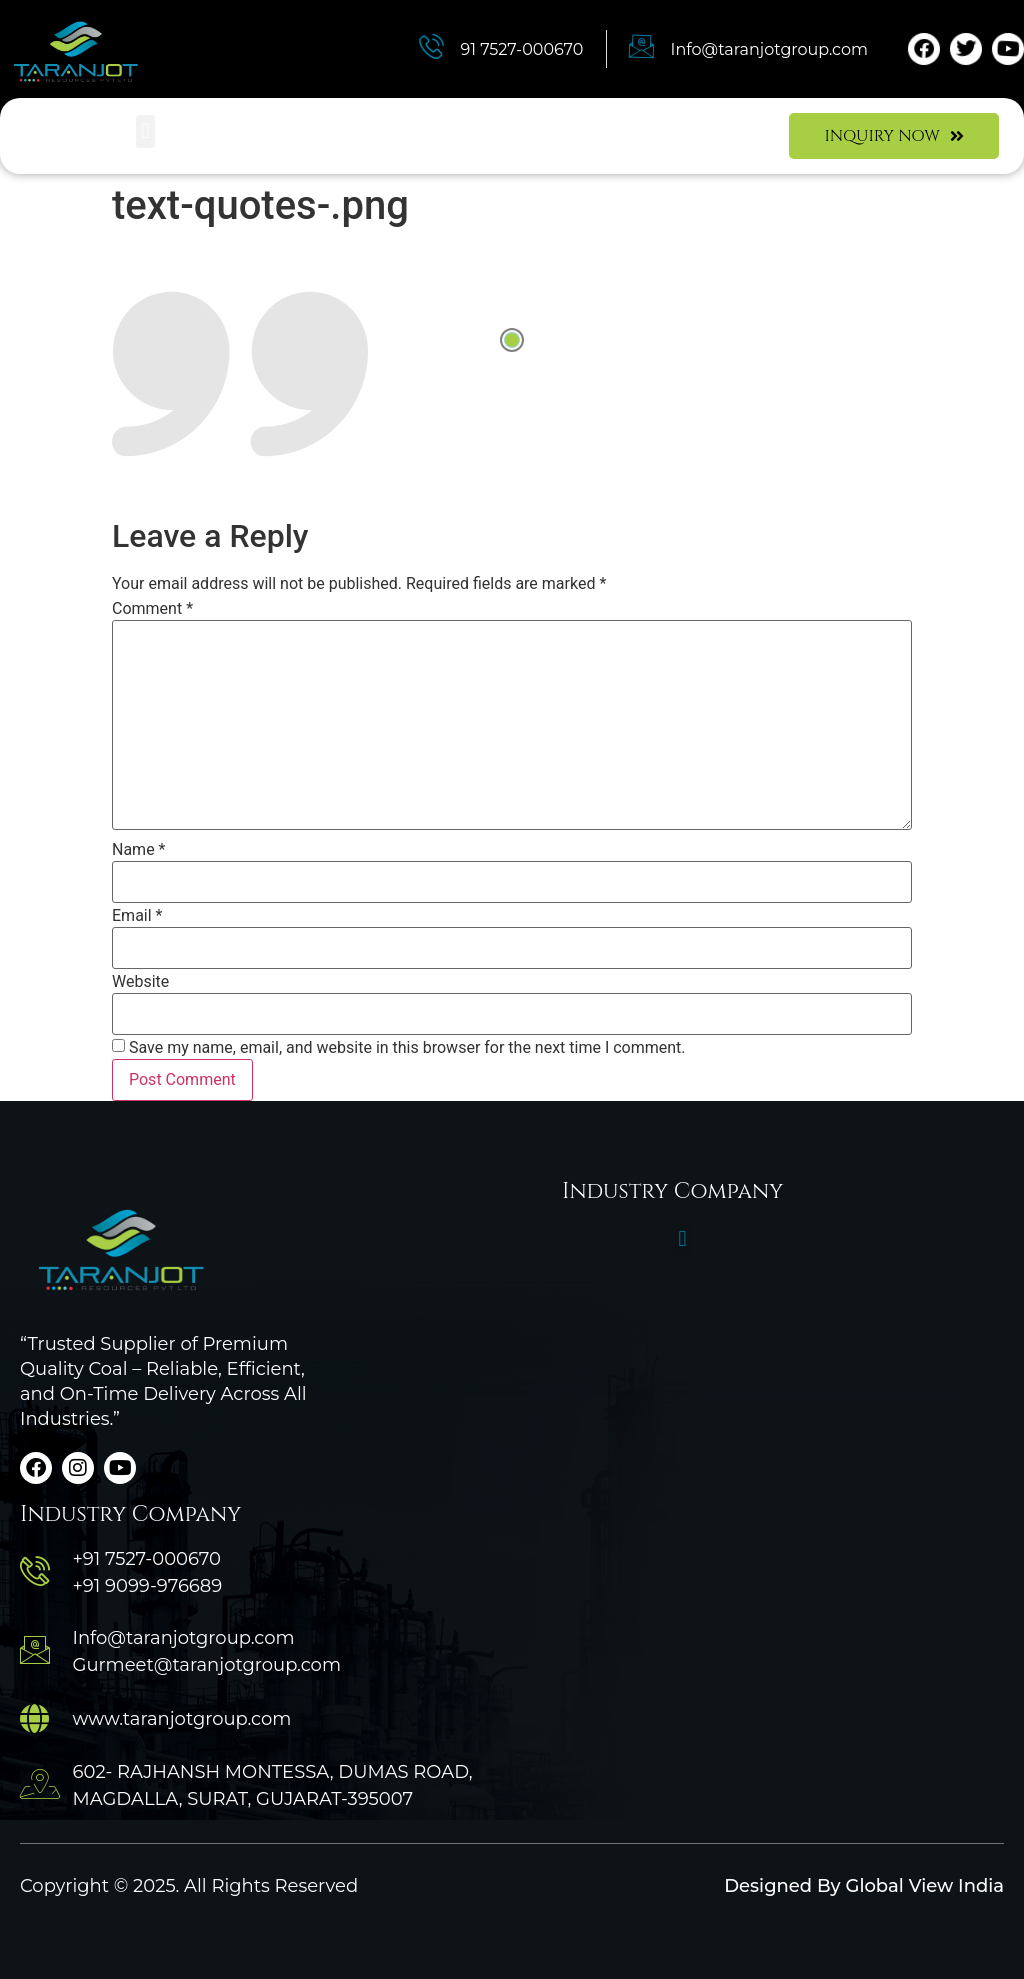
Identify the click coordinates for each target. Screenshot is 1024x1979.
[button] (145, 131)
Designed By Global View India (864, 1886)
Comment (152, 609)
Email (137, 916)
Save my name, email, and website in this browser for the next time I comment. (407, 1048)
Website (140, 982)
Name (139, 850)
